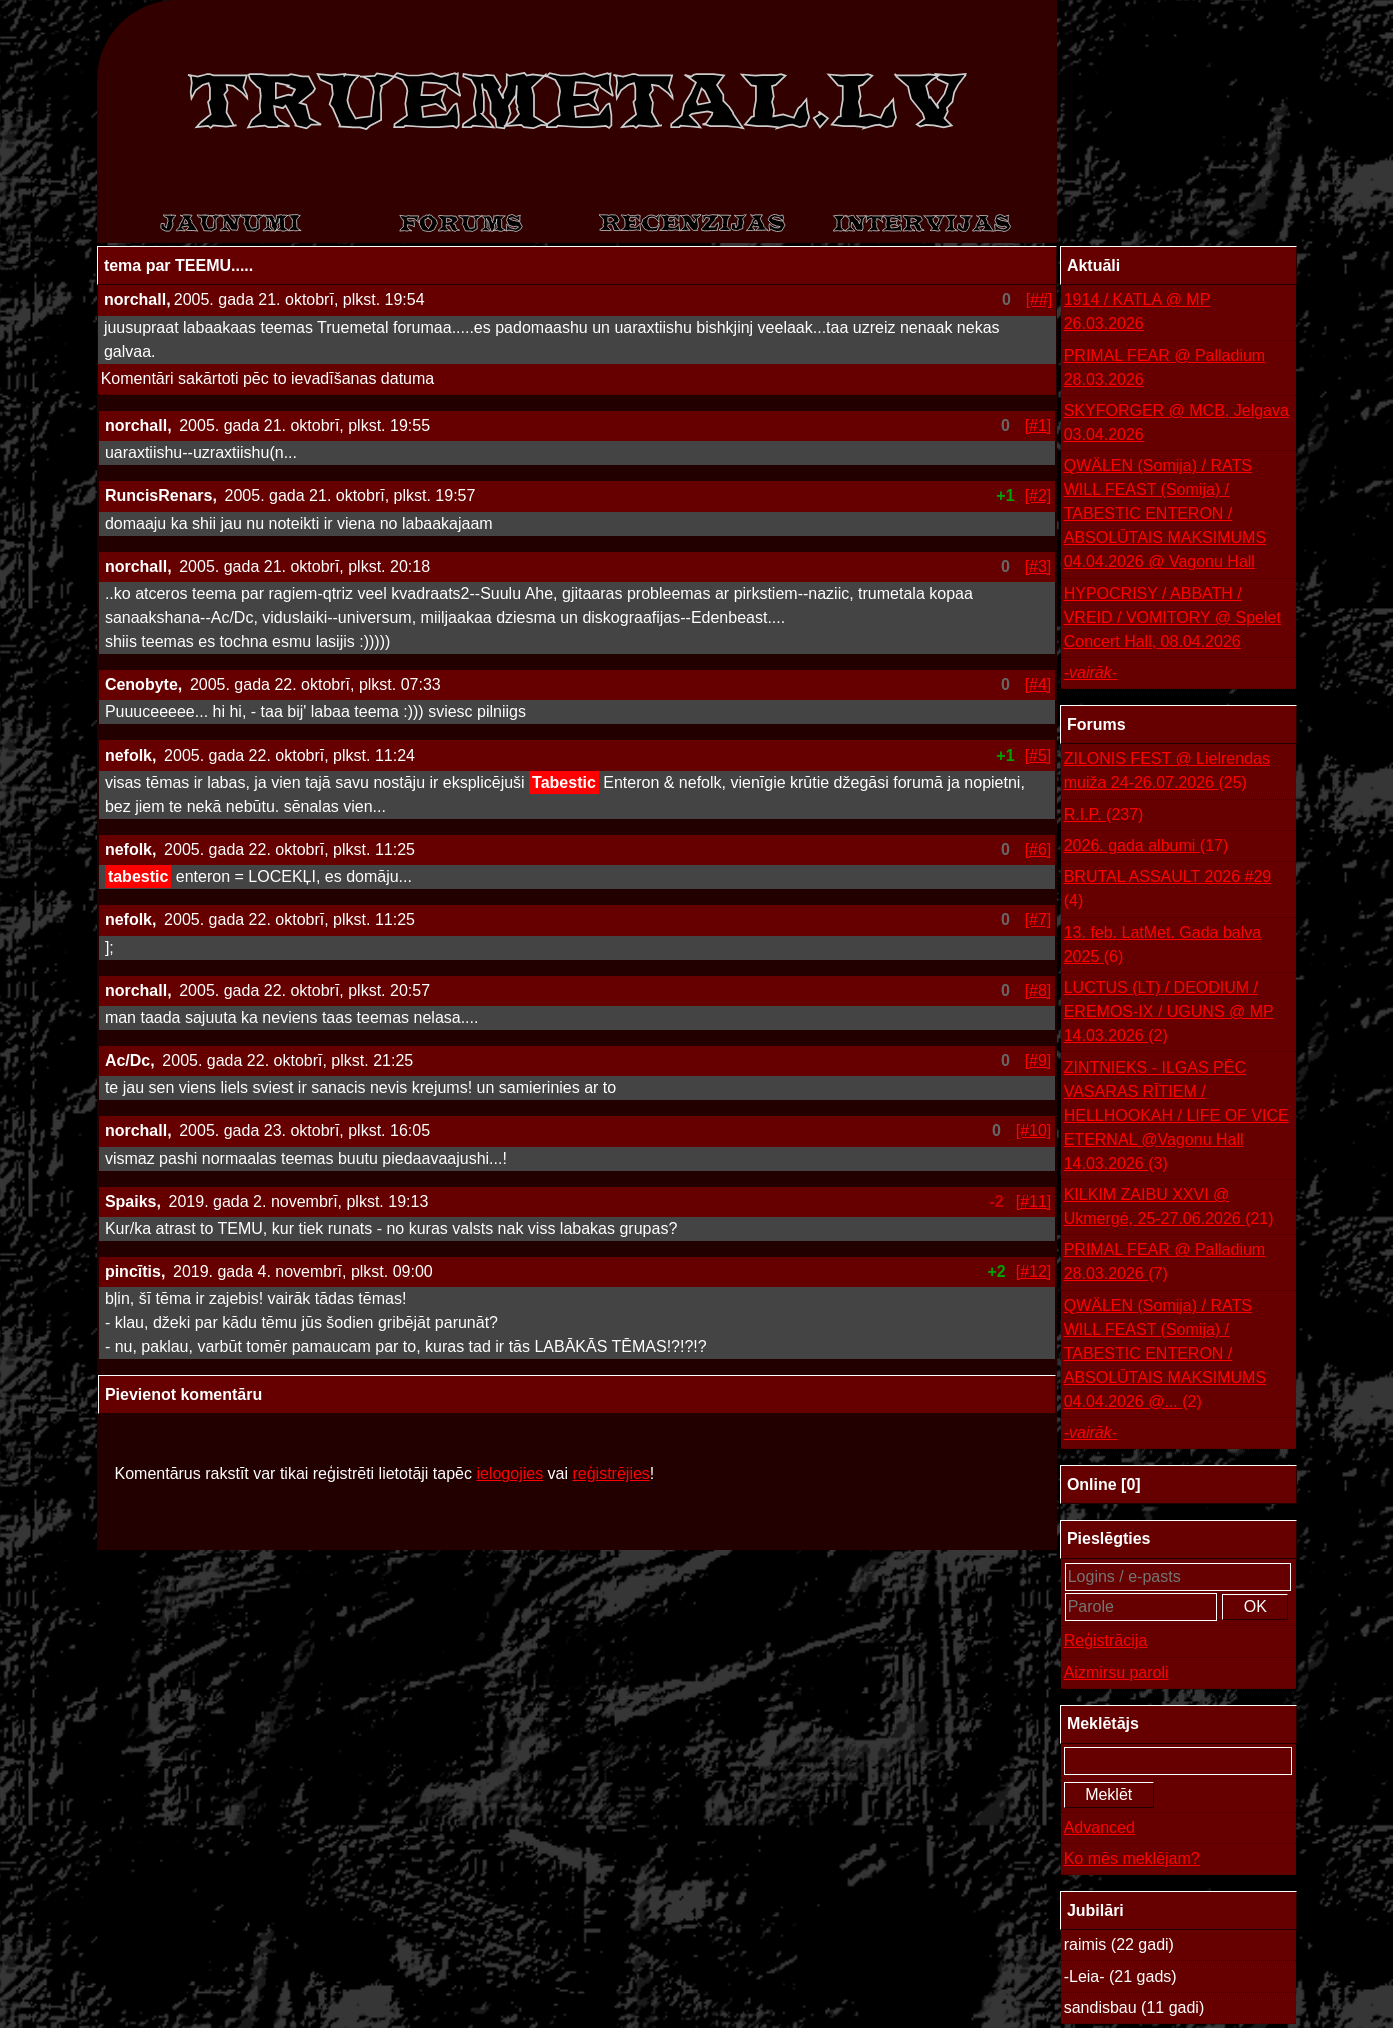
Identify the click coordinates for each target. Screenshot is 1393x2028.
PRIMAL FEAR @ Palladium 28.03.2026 (1164, 367)
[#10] (1034, 1130)
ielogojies (509, 1473)
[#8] (1038, 990)
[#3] (1038, 566)
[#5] (1038, 755)
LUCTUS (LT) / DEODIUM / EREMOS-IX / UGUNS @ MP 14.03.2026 (1169, 1013)
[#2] (1038, 495)
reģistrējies (610, 1473)
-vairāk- (1090, 672)
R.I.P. (1104, 815)
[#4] (1038, 684)
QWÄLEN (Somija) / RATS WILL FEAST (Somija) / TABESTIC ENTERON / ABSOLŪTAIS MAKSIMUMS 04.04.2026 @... (1165, 1355)
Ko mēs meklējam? (1132, 1858)
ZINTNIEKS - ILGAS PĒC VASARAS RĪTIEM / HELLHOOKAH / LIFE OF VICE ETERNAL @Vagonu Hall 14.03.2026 (1176, 1117)
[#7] (1038, 919)
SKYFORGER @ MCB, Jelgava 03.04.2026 (1176, 422)
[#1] (1038, 425)
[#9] (1038, 1060)
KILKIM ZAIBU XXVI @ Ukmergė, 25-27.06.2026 (1169, 1208)
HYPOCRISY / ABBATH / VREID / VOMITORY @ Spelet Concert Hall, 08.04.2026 (1172, 617)
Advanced (1099, 1827)
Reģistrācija (1106, 1640)
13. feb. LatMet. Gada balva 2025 (1162, 946)
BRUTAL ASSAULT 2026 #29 (1168, 890)
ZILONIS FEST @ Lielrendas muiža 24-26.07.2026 (1167, 772)
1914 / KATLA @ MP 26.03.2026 (1137, 311)
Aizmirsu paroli (1116, 1672)
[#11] (1034, 1201)
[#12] (1034, 1271)
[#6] (1038, 849)
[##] (1039, 299)
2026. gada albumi (1146, 846)
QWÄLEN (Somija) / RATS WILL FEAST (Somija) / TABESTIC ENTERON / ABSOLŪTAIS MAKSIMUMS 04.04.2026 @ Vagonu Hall (1165, 513)
